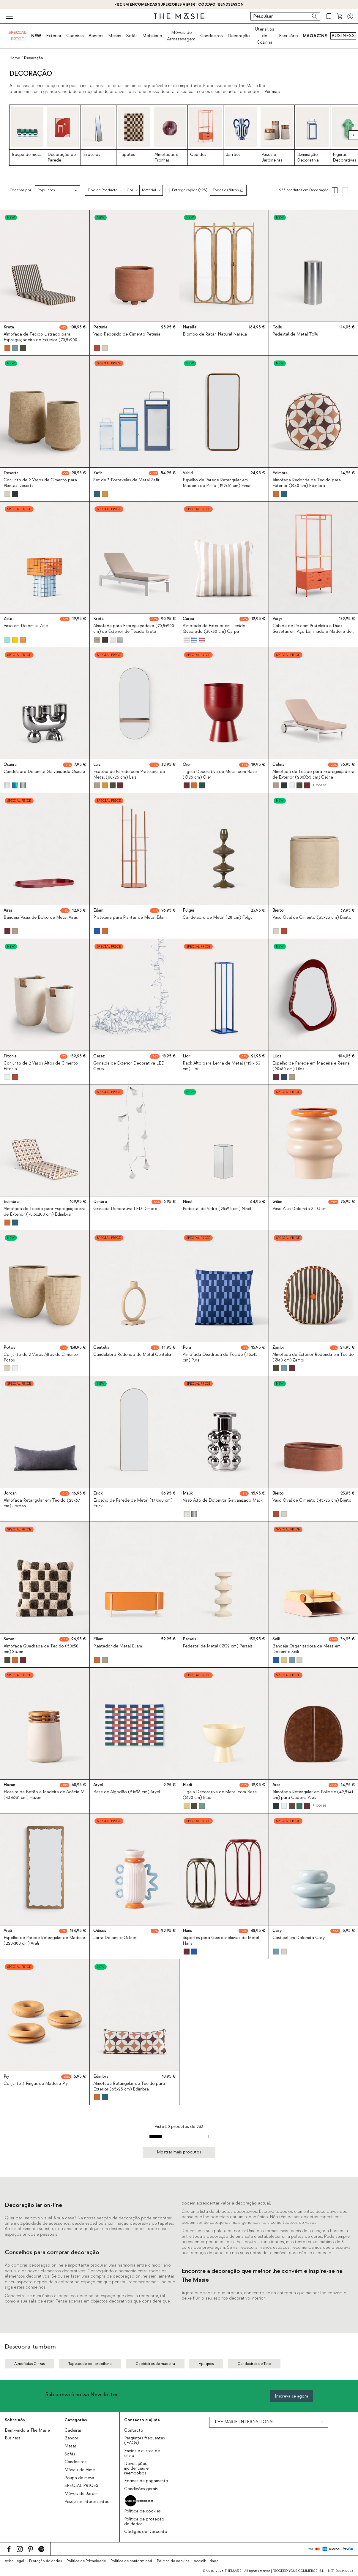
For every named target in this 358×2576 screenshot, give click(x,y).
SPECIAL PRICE (17, 36)
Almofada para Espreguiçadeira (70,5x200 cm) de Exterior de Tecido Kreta (133, 628)
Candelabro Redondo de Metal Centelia (132, 1354)
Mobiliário (152, 36)
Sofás (132, 36)
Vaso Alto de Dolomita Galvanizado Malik (223, 1500)
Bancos (96, 36)
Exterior (53, 36)
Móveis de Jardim (81, 2493)
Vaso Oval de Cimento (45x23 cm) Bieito (311, 1500)
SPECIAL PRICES (81, 2485)
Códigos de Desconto (145, 2531)
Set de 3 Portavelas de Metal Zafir (126, 480)
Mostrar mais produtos (179, 2152)
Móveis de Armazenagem (181, 36)
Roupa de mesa (79, 2478)
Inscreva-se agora (291, 2396)
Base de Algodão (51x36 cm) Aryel (126, 1792)
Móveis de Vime (79, 2470)
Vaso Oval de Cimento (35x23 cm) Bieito (311, 917)
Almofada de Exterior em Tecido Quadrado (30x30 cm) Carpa (214, 628)
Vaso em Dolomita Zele (26, 626)
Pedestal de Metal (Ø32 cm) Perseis (218, 1646)
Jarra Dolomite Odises (115, 1938)
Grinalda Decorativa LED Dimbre (125, 1209)
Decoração (239, 36)
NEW (36, 36)
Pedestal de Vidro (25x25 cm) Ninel (217, 1209)
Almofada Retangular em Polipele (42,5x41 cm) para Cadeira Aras (312, 1794)
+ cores (319, 785)
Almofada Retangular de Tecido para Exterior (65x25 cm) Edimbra (129, 2086)
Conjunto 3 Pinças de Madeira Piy (36, 2083)
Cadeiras (75, 36)
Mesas (114, 36)
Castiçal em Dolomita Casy (298, 1938)
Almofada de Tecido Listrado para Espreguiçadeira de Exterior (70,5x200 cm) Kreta (40, 340)
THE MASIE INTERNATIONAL (244, 2422)
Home (15, 58)
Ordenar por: (21, 190)
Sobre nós (15, 2420)
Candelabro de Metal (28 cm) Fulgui (218, 917)
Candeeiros (211, 36)
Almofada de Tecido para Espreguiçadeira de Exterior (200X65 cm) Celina (313, 774)
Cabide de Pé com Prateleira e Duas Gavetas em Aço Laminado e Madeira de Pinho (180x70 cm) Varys (311, 631)
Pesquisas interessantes (86, 2501)
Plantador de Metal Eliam (117, 1646)
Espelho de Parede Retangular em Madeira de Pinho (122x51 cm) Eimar (217, 482)
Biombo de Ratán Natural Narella (215, 334)
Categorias (75, 2420)
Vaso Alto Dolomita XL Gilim (299, 1209)
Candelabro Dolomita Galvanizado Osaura (44, 771)
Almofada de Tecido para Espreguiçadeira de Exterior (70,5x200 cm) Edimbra (45, 1211)
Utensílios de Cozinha (264, 35)
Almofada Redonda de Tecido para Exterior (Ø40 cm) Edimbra (306, 482)
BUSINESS (343, 36)
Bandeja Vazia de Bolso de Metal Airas (41, 917)
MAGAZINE (315, 36)
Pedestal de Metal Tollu (295, 334)
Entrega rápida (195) (189, 190)
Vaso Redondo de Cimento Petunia (126, 334)
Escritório (288, 36)
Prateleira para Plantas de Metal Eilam (130, 917)
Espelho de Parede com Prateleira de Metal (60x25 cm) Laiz (129, 774)
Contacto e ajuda (142, 2420)
